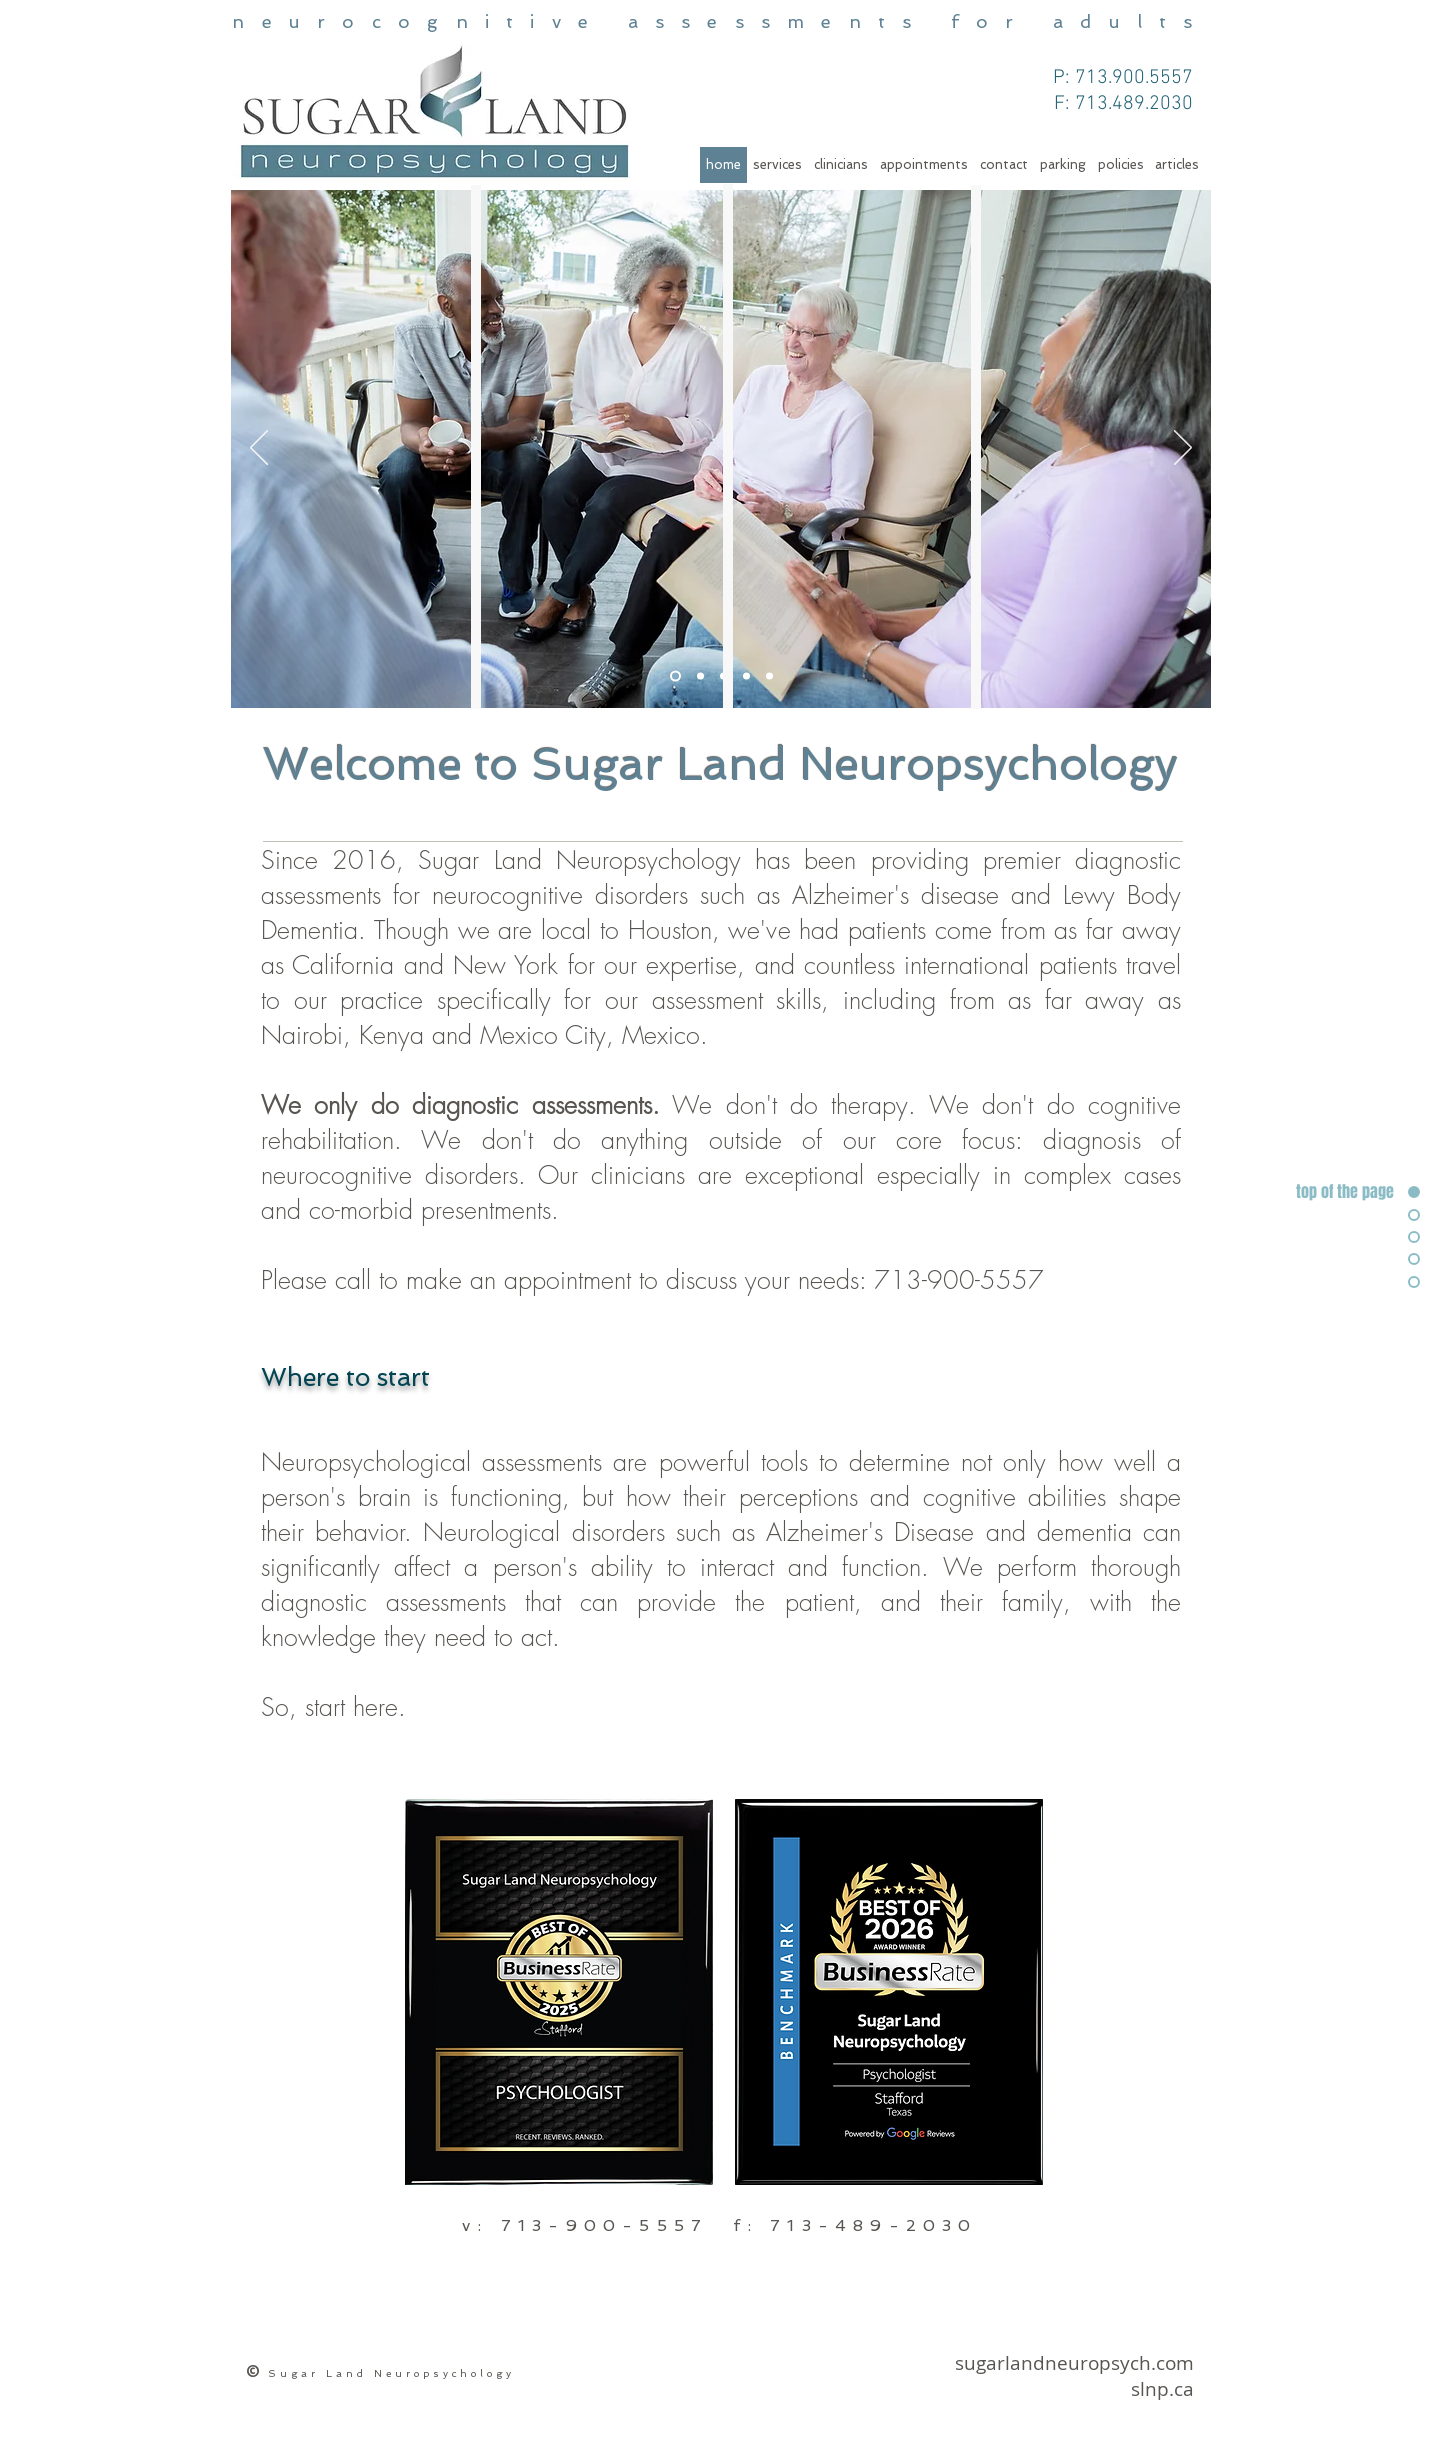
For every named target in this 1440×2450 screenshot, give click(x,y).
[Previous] (259, 449)
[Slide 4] (700, 676)
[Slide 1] (675, 676)
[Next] (1183, 449)
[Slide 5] (746, 676)
